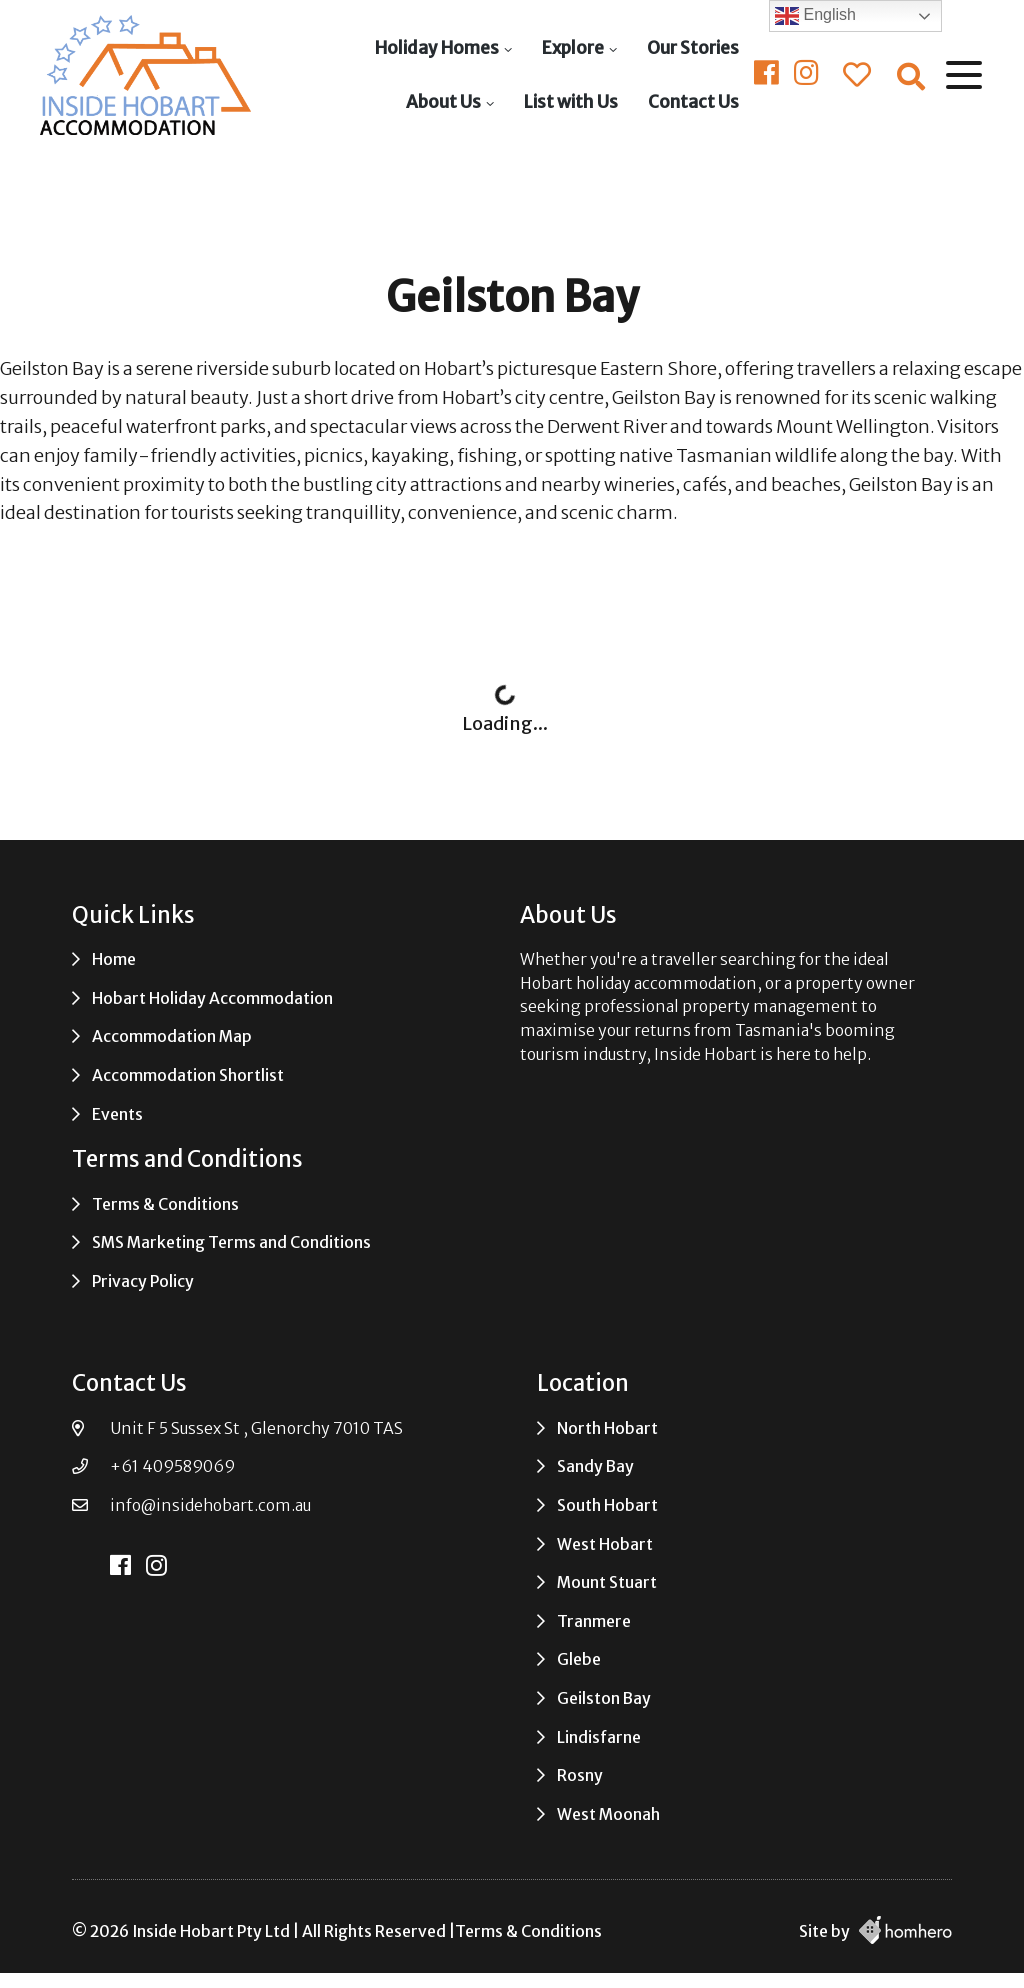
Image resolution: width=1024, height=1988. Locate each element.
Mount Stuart (607, 1582)
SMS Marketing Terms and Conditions (231, 1242)
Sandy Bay (595, 1466)
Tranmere (594, 1621)
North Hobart (607, 1428)
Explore (573, 48)
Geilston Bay (604, 1698)
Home (114, 959)
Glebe (579, 1659)
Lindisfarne (599, 1737)
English (815, 16)
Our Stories (693, 48)
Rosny (580, 1775)
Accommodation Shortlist (188, 1075)
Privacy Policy (143, 1281)
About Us (443, 102)
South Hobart (607, 1505)
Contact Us (693, 102)
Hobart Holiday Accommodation (212, 998)
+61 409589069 (172, 1466)
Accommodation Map (172, 1036)
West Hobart (605, 1544)
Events (117, 1114)
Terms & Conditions (165, 1204)
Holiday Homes (437, 48)
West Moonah (608, 1814)
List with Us (571, 102)
